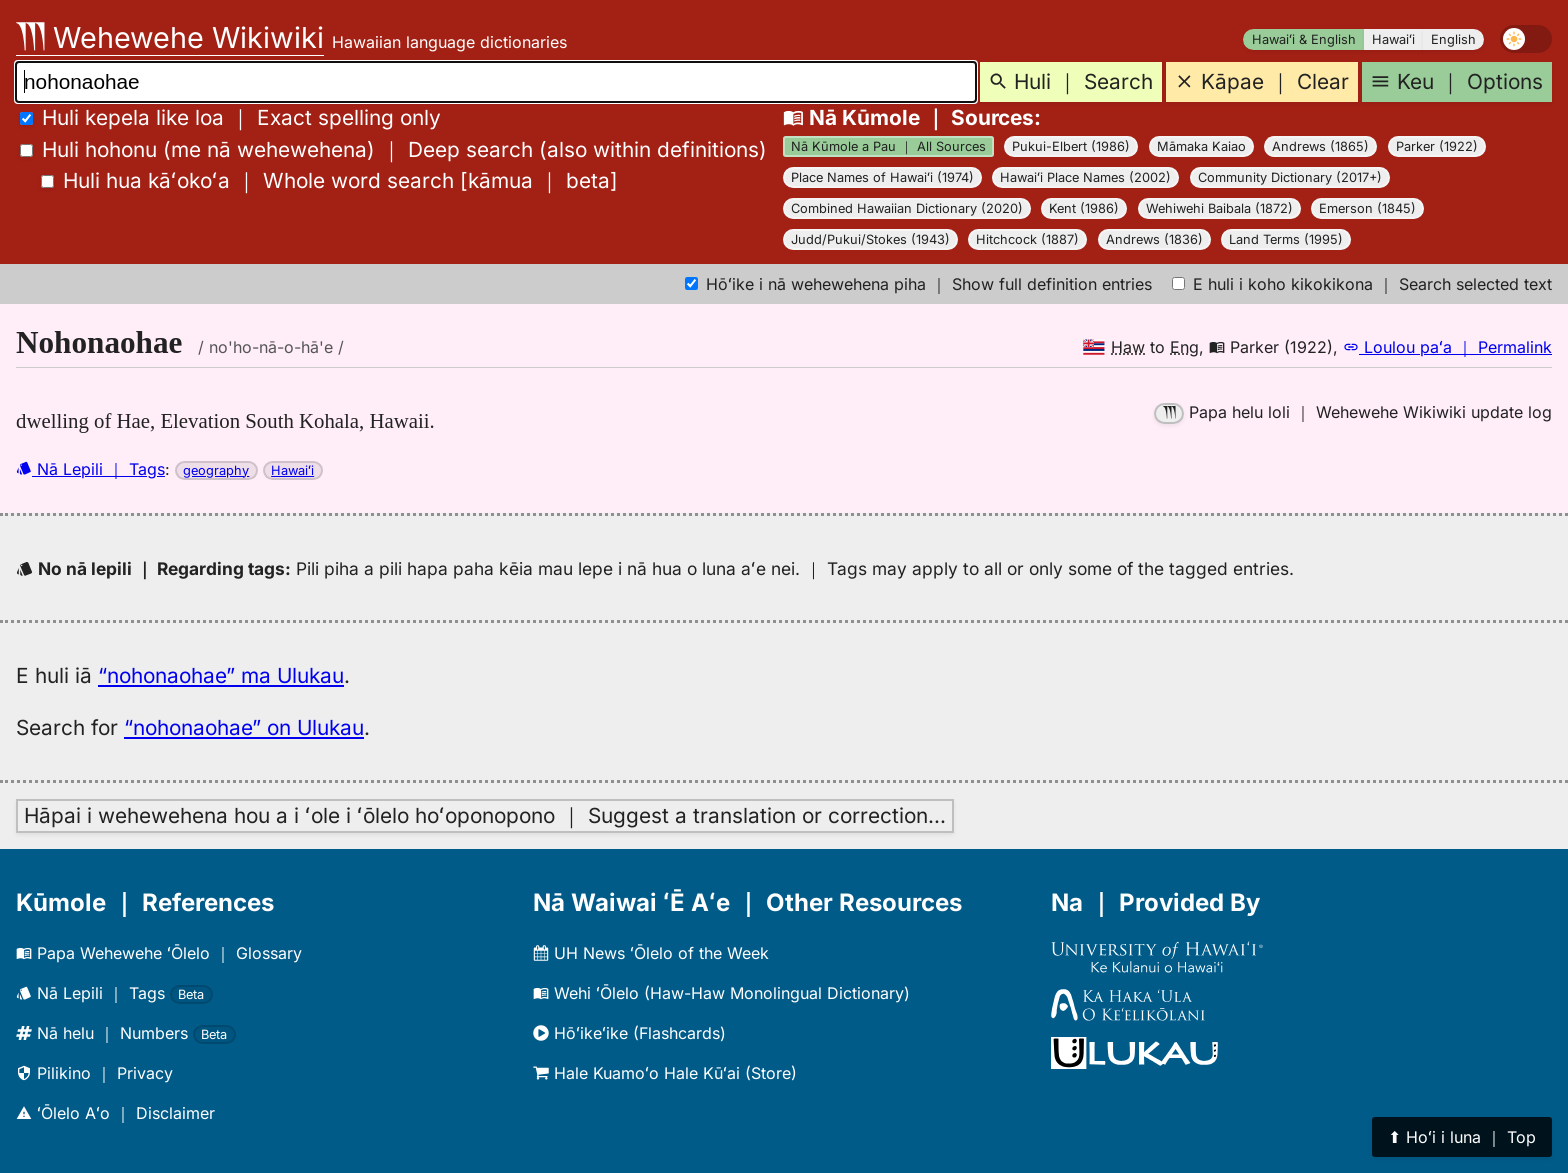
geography (216, 470)
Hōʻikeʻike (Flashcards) (629, 1033)
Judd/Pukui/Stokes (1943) (870, 239)
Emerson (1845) (1367, 208)
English (1453, 39)
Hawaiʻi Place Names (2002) (1085, 177)
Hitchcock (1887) (1027, 239)
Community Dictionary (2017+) (1290, 177)
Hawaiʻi (1393, 39)
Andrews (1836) (1154, 239)
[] (329, 180)
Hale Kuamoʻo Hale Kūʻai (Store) (665, 1073)
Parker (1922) (1437, 146)
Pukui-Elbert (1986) (1071, 146)
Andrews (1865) (1320, 146)
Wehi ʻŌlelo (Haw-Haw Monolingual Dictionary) (721, 993)
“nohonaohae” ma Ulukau (221, 675)
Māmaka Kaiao (1201, 146)
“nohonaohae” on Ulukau (244, 727)
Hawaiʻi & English (1304, 39)
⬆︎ (1462, 1137)
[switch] (1526, 39)
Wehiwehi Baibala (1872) (1219, 208)
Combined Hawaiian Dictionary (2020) (907, 208)
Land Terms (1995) (1286, 239)
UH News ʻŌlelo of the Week (651, 953)
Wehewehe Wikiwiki (170, 37)
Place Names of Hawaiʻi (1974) (882, 177)
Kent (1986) (1084, 208)
